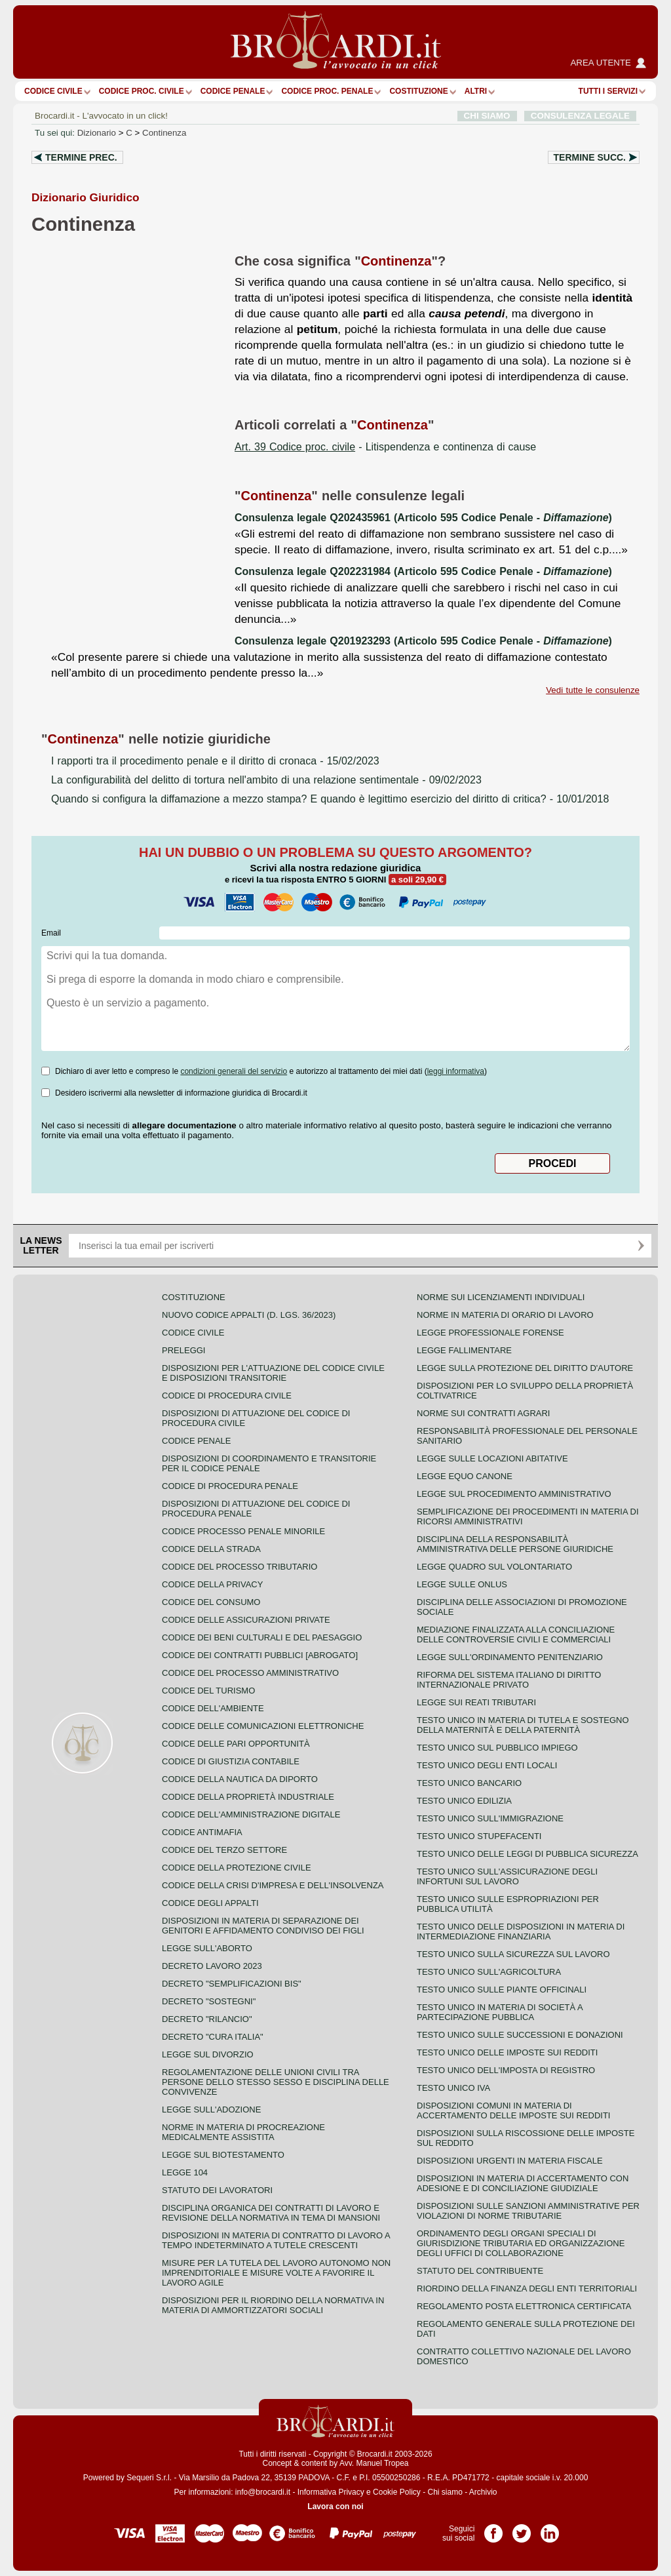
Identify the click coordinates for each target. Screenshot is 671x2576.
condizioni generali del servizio (233, 1071)
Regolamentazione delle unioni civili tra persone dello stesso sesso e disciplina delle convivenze (275, 2082)
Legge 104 (185, 2172)
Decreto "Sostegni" (209, 2001)
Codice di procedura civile (227, 1395)
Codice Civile (53, 91)
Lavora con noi (335, 2506)
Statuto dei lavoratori (217, 2190)
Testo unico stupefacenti (479, 1836)
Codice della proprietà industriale (248, 1797)
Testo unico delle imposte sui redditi (507, 2052)
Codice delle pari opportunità (236, 1744)
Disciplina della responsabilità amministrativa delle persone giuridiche (515, 1544)
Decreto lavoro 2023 (212, 1966)
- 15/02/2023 (215, 760)
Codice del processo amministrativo (250, 1673)
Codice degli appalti (210, 1903)
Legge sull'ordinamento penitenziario (510, 1657)
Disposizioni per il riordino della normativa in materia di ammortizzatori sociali (273, 2305)
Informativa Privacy (330, 2492)
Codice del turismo (208, 1690)
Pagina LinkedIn (550, 2528)
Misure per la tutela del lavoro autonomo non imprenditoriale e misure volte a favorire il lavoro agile (276, 2273)
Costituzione (418, 91)
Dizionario (96, 133)
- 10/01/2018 (330, 798)
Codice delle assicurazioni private (246, 1620)
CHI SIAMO (487, 116)
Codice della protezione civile (236, 1868)
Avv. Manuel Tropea (374, 2463)
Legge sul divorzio (208, 2054)
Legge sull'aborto (207, 1948)
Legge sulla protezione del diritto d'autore (525, 1368)
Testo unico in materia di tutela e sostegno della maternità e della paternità (523, 1725)
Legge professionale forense (490, 1333)
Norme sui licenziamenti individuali (501, 1297)
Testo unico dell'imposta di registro (506, 2070)
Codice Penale (233, 91)
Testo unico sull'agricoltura (489, 1972)
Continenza (164, 133)
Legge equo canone (464, 1476)
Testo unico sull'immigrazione (490, 1818)
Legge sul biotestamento (223, 2155)
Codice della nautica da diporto (240, 1779)
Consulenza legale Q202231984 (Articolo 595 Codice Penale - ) (423, 571)
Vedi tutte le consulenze (593, 690)
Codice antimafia (202, 1832)
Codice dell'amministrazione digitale (251, 1814)
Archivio (483, 2492)
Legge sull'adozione (211, 2109)
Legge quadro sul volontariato (494, 1567)
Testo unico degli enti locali (487, 1765)
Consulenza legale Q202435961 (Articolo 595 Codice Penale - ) (423, 517)
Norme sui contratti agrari (483, 1413)
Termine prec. (81, 157)
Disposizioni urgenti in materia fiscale (510, 2161)
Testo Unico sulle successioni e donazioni (520, 2035)
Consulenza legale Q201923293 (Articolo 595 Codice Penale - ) (423, 640)
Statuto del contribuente (480, 2271)
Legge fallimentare (464, 1350)
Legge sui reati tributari (476, 1702)
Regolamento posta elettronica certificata (524, 2306)
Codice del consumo (211, 1602)
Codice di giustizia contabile (230, 1761)
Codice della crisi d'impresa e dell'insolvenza (273, 1885)
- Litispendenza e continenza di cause (385, 446)
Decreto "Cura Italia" (212, 2037)
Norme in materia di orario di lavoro (505, 1315)
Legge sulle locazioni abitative (492, 1458)
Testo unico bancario (469, 1783)
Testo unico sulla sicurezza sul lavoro (513, 1954)
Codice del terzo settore (224, 1850)
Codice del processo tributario (239, 1567)
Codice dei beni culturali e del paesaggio (262, 1637)
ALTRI (476, 91)
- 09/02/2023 (266, 779)
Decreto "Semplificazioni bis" (231, 1984)
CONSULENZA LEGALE (580, 116)
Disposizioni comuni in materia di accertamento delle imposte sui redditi (513, 2110)
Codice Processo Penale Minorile (243, 1531)
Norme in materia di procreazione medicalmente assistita (243, 2132)
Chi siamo (444, 2492)
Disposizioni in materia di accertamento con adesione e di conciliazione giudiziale (522, 2183)
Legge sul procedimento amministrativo (514, 1494)
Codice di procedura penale (230, 1486)
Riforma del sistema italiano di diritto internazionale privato (509, 1680)
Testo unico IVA (453, 2088)
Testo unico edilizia (464, 1801)
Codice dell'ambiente (213, 1708)
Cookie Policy (397, 2492)
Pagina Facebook (493, 2528)
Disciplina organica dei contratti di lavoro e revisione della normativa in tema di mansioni (271, 2213)
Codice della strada (211, 1549)
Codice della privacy (212, 1584)
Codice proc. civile (141, 91)
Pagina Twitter (521, 2528)
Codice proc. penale (327, 91)
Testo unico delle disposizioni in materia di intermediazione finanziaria (520, 1931)
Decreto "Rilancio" (207, 2019)
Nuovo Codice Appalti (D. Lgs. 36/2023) (249, 1315)
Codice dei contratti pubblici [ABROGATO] (260, 1655)
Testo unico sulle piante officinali (501, 1989)
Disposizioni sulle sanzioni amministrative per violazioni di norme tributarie (528, 2211)
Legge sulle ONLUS (462, 1584)
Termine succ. (590, 157)
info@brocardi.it (262, 2492)
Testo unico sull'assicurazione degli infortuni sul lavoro (507, 1876)
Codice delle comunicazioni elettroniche (263, 1726)
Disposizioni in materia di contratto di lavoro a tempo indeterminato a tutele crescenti (276, 2240)
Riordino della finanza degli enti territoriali (527, 2288)
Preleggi (183, 1350)
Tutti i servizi (608, 91)
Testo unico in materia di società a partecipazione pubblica (500, 2012)
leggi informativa (455, 1071)
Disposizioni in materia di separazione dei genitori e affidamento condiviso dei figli (263, 1925)
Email (51, 933)
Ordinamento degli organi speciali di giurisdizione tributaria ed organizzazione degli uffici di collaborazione (520, 2243)
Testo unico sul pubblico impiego (497, 1748)
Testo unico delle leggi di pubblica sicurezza (527, 1854)
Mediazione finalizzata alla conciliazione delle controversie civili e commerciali (516, 1634)
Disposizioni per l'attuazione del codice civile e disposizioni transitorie (273, 1373)
